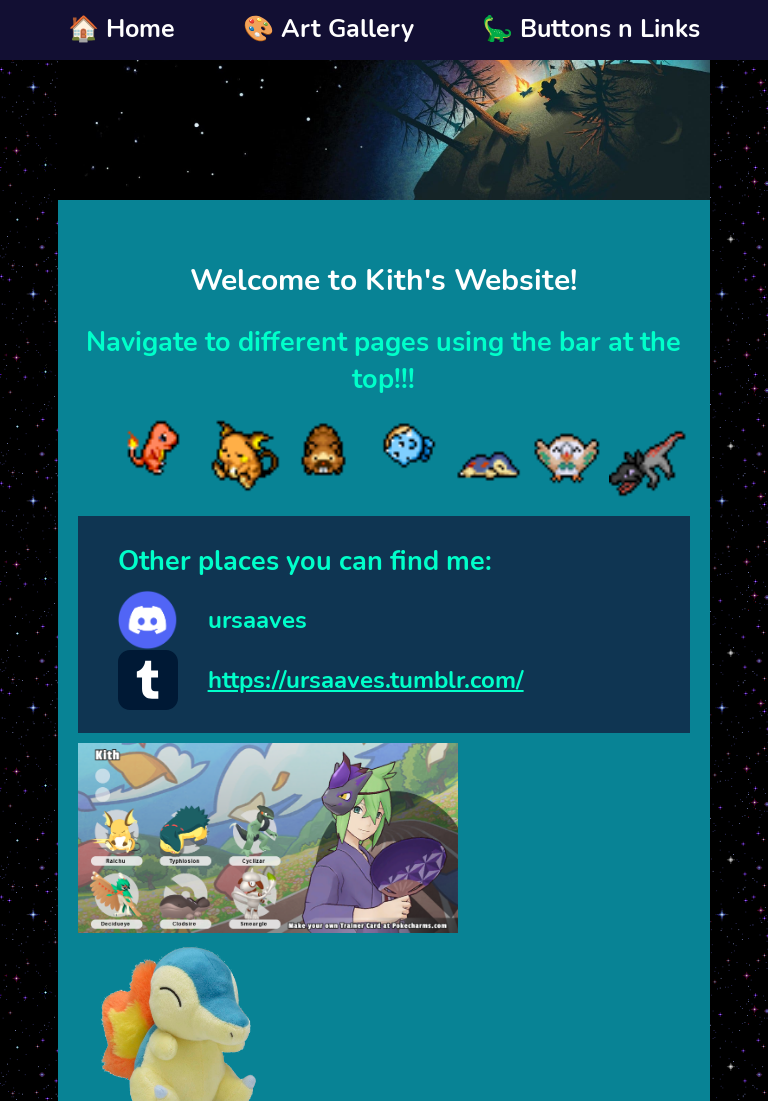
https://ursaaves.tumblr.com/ (366, 680)
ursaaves (257, 620)
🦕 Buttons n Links (591, 29)
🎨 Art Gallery (328, 29)
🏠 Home (121, 29)
